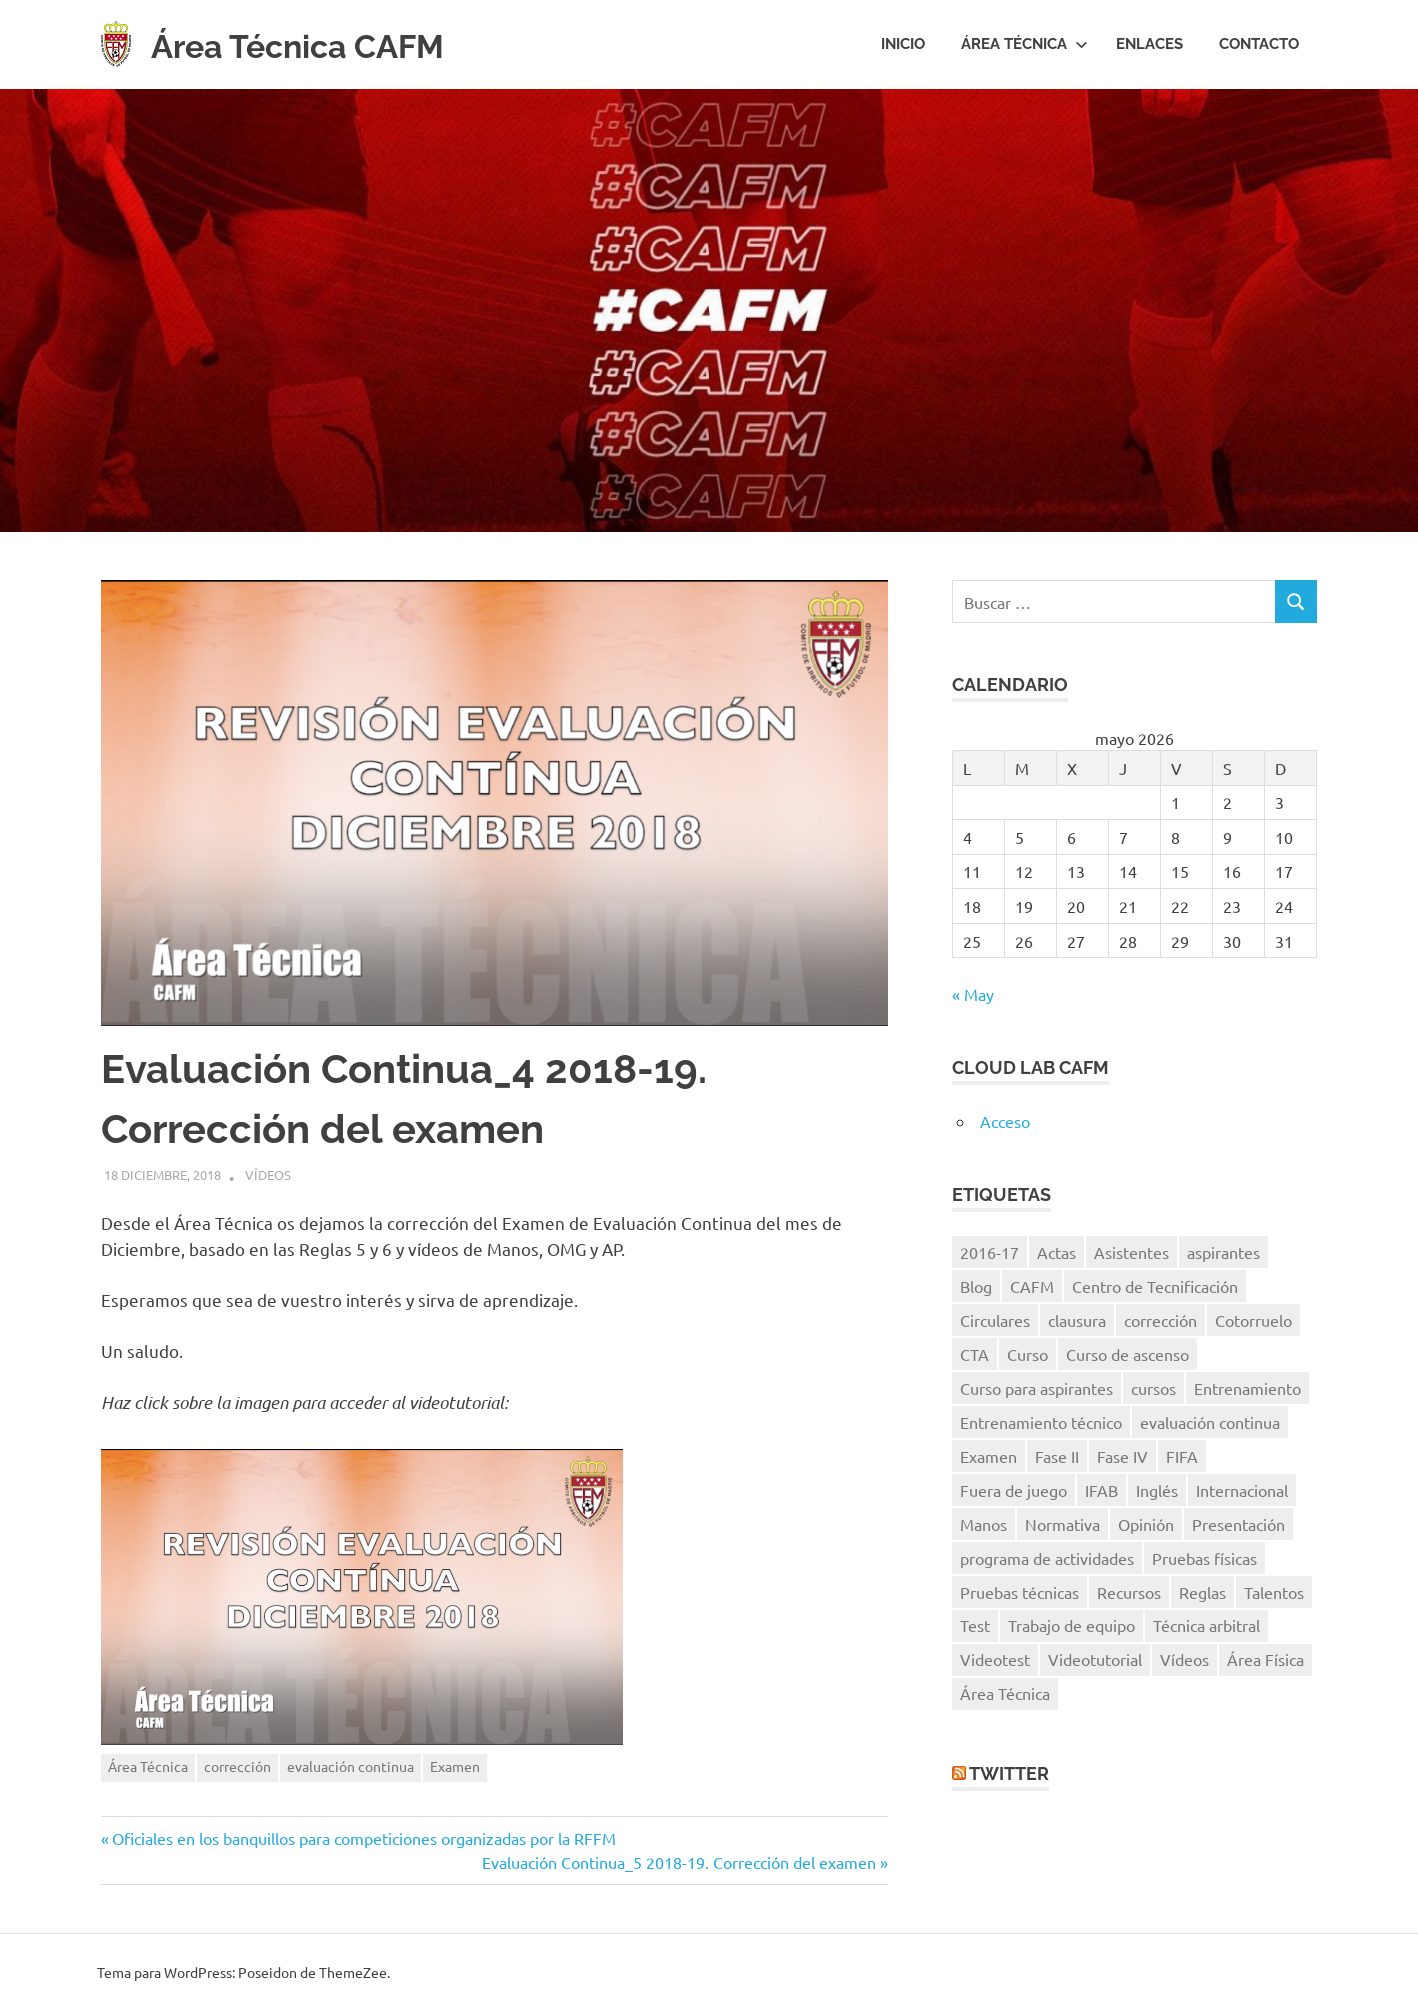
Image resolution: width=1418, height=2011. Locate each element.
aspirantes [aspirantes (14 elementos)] (1223, 1252)
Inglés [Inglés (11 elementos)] (1157, 1490)
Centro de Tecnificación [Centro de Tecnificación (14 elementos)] (1155, 1286)
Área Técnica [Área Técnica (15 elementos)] (1005, 1693)
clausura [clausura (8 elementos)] (1077, 1320)
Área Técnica (1024, 44)
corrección (237, 1766)
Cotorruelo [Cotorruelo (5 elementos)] (1253, 1320)
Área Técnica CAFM (326, 44)
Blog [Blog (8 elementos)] (976, 1286)
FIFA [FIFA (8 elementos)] (1182, 1456)
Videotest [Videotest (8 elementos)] (995, 1659)
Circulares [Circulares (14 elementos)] (995, 1320)
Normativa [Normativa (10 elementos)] (1062, 1524)
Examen (455, 1766)
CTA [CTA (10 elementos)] (974, 1354)
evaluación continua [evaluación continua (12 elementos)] (1210, 1422)
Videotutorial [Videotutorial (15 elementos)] (1095, 1659)
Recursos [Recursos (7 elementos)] (1129, 1592)
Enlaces (1149, 44)
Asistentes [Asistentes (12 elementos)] (1131, 1252)
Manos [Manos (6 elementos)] (983, 1524)
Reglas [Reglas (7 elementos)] (1202, 1592)
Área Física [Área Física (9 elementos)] (1265, 1659)
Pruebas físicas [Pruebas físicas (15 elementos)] (1204, 1558)
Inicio (903, 44)
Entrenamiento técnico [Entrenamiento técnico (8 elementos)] (1041, 1422)
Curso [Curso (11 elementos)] (1027, 1354)
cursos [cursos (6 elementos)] (1153, 1388)
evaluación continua (350, 1766)
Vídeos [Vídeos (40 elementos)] (1184, 1659)
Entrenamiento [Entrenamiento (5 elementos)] (1247, 1388)
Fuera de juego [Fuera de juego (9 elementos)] (1013, 1490)
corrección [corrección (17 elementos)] (1160, 1320)
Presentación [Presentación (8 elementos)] (1238, 1524)
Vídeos (268, 1174)
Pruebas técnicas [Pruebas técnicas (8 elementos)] (1019, 1592)
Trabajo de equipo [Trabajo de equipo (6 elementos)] (1071, 1625)
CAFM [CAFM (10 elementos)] (1032, 1286)
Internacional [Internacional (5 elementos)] (1242, 1490)
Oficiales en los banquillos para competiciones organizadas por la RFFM (363, 1838)
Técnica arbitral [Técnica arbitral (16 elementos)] (1206, 1625)
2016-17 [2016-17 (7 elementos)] (989, 1252)
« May (973, 994)
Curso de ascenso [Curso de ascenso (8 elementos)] (1127, 1354)
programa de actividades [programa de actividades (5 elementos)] (1047, 1558)
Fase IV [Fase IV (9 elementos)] (1122, 1456)
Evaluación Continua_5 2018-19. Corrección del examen (679, 1862)
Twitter (1009, 1773)
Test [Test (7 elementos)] (975, 1625)
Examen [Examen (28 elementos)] (988, 1456)
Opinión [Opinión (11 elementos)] (1146, 1524)
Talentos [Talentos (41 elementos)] (1274, 1592)
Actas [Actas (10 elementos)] (1056, 1252)
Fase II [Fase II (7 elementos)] (1057, 1456)
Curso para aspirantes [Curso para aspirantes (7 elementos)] (1036, 1388)
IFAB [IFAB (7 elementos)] (1101, 1490)
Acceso (1005, 1121)
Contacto (1259, 44)
